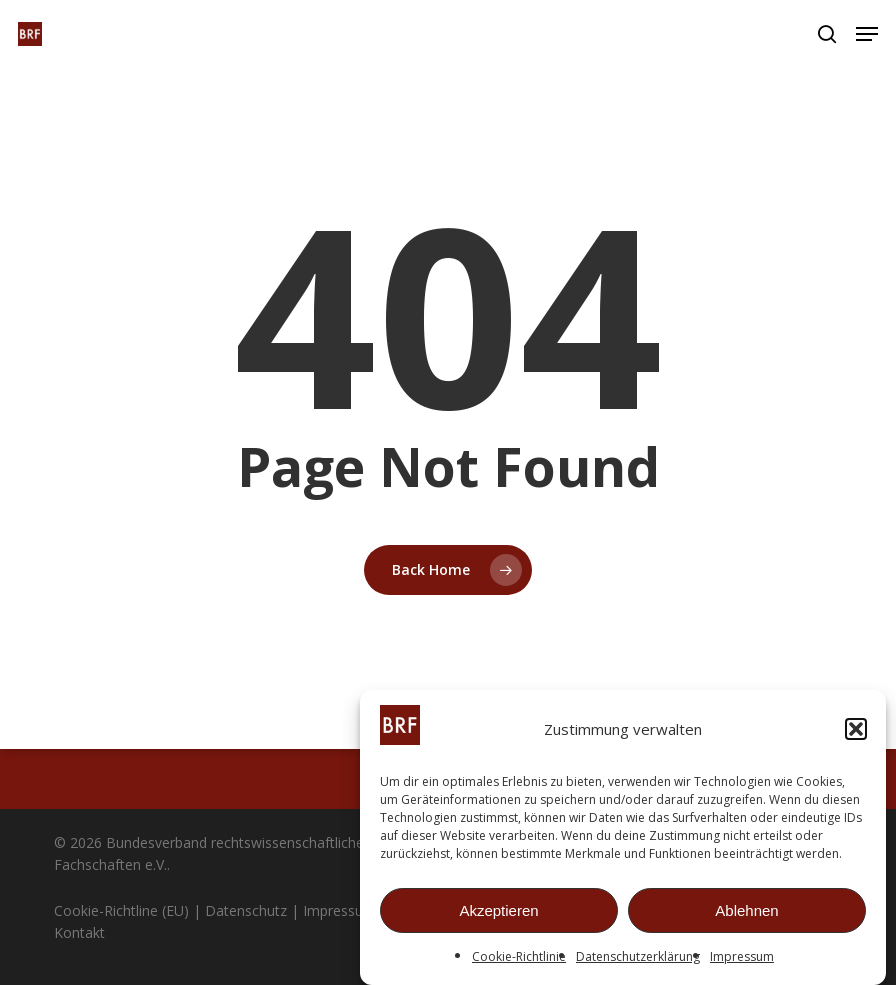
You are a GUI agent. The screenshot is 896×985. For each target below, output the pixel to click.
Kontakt (79, 932)
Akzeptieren (498, 911)
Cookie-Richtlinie (519, 957)
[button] (856, 730)
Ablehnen (746, 911)
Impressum (742, 957)
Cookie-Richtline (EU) (121, 910)
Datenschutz (246, 910)
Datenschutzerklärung (638, 957)
